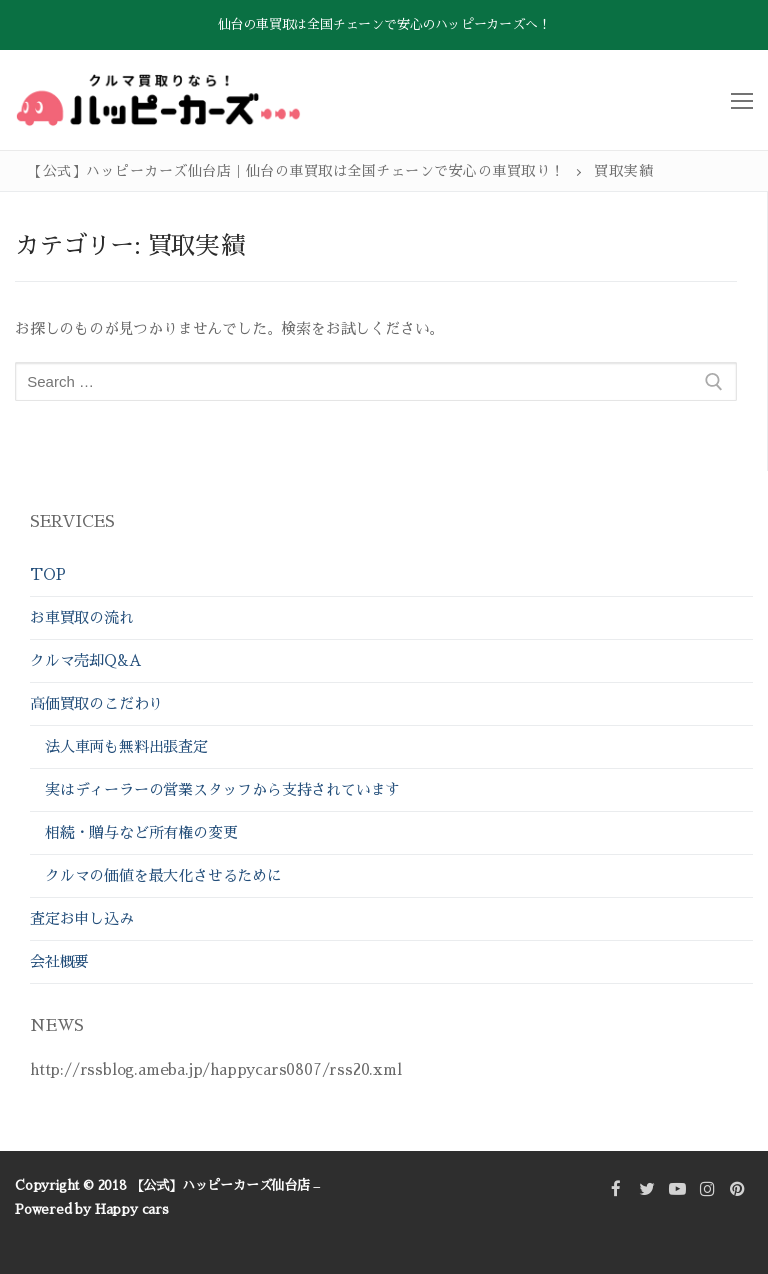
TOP (47, 574)
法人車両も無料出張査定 (126, 746)
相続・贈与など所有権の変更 (141, 832)
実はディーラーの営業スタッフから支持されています (222, 789)
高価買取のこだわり (99, 703)
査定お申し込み (82, 918)
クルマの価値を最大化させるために (163, 875)
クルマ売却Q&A (85, 660)
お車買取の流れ (82, 617)
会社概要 (59, 961)
